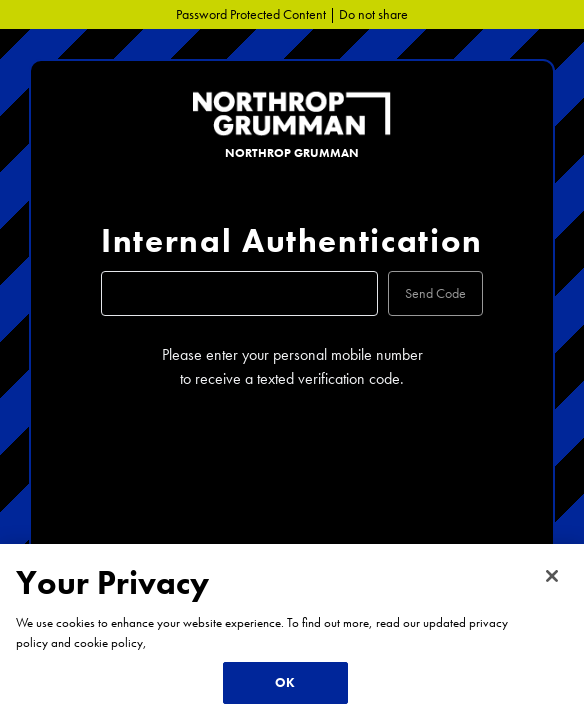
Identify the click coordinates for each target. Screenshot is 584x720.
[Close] (552, 576)
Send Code (435, 293)
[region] (292, 632)
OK (285, 682)
